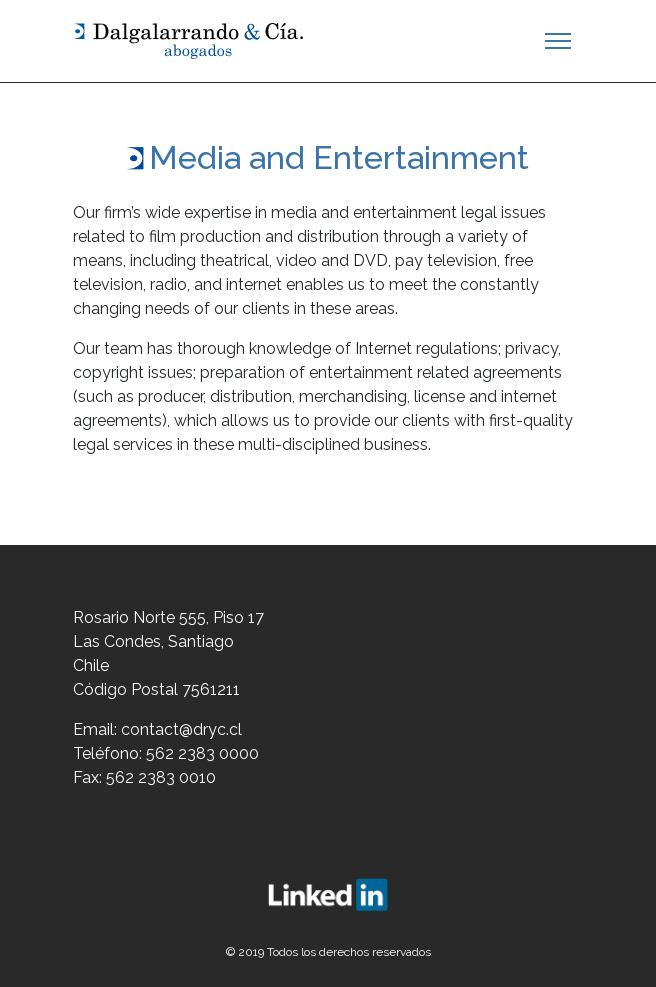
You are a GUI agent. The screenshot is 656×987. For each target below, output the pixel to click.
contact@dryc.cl (181, 729)
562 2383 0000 (202, 753)
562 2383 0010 (161, 777)
